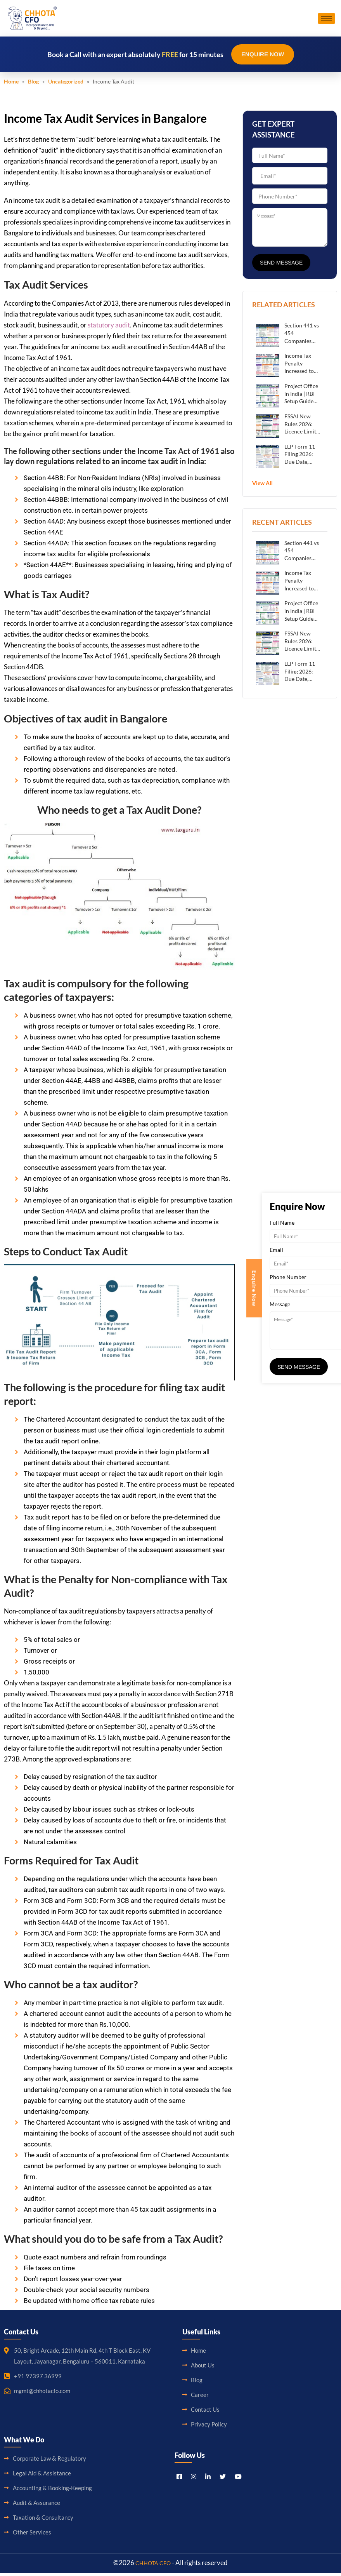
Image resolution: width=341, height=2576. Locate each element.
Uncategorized (65, 84)
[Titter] (223, 2478)
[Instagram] (193, 2478)
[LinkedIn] (208, 2478)
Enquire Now (262, 57)
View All (262, 486)
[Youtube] (238, 2478)
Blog (33, 84)
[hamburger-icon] (326, 20)
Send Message (281, 266)
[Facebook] (179, 2478)
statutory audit (109, 328)
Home (11, 84)
